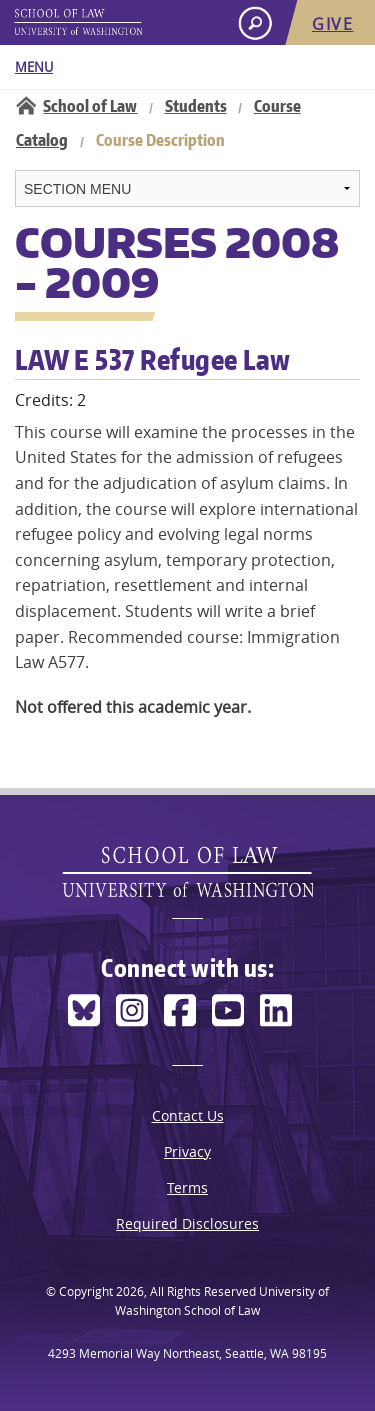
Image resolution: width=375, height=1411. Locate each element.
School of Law (90, 106)
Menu (34, 67)
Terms (187, 1187)
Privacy (187, 1151)
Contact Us (188, 1115)
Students (196, 106)
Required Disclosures (187, 1223)
